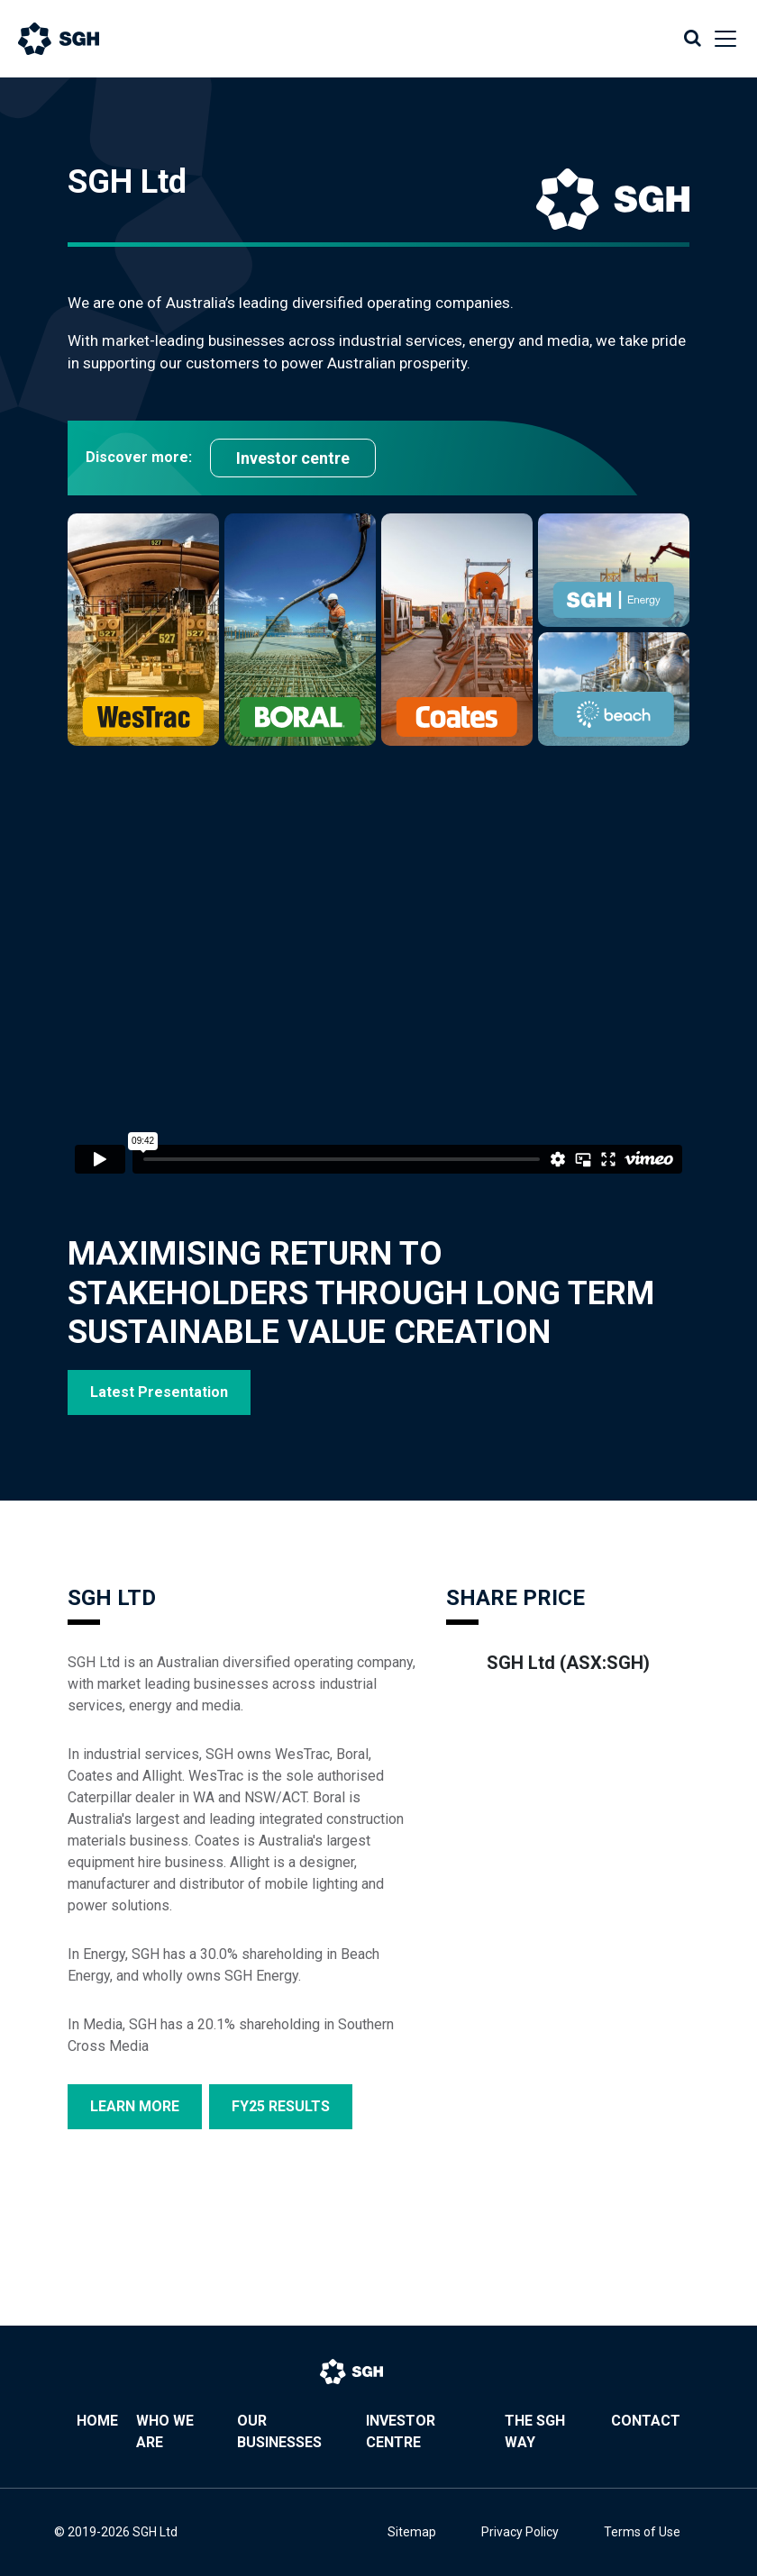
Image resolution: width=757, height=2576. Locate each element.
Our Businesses (279, 2431)
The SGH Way (535, 2431)
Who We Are (165, 2431)
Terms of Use (642, 2532)
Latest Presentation (159, 1392)
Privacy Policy (520, 2532)
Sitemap (412, 2532)
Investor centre (293, 458)
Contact (645, 2420)
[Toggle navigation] (720, 39)
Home (97, 2420)
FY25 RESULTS (281, 2106)
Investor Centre (400, 2431)
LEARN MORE (134, 2106)
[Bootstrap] (76, 38)
